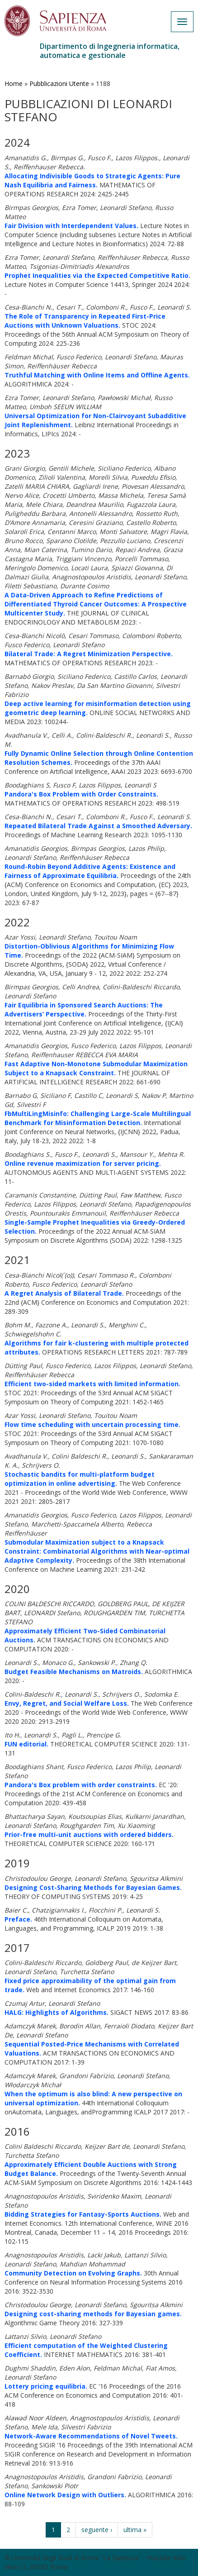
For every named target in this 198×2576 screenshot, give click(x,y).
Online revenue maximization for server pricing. (83, 1163)
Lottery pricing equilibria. (46, 2386)
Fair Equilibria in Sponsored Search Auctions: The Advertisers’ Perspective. (84, 1009)
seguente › (96, 2529)
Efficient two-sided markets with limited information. (92, 1383)
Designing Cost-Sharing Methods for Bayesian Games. (93, 1887)
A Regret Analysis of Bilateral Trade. (64, 1293)
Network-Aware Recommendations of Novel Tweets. (91, 2436)
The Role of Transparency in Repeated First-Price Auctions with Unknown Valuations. (85, 320)
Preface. (18, 1919)
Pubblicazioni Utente (59, 83)
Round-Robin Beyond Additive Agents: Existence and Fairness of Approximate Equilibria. (90, 871)
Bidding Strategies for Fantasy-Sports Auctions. (83, 2214)
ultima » (134, 2529)
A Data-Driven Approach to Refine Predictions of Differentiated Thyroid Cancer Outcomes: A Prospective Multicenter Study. (96, 604)
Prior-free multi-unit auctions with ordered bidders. (89, 1834)
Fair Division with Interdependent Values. (71, 225)
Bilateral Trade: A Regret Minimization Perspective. (89, 653)
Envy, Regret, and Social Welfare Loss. (67, 1703)
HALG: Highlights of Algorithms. (56, 2012)
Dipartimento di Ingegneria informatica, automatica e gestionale (109, 50)
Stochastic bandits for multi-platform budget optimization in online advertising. (80, 1479)
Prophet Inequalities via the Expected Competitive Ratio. (97, 275)
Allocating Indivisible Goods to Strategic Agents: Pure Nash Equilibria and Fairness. (92, 180)
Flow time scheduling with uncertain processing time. (92, 1424)
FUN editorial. (26, 1744)
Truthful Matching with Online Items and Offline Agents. (97, 375)
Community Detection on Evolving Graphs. (73, 2273)
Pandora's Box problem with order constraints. (81, 1784)
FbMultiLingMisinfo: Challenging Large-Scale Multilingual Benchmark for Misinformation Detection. (98, 1118)
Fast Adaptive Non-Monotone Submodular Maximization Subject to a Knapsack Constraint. (96, 1068)
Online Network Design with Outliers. (65, 2494)
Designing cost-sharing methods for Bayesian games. (93, 2313)
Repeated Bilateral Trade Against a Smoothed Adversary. (98, 825)
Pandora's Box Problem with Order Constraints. (81, 794)
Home (14, 83)
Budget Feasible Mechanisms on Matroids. (74, 1671)
